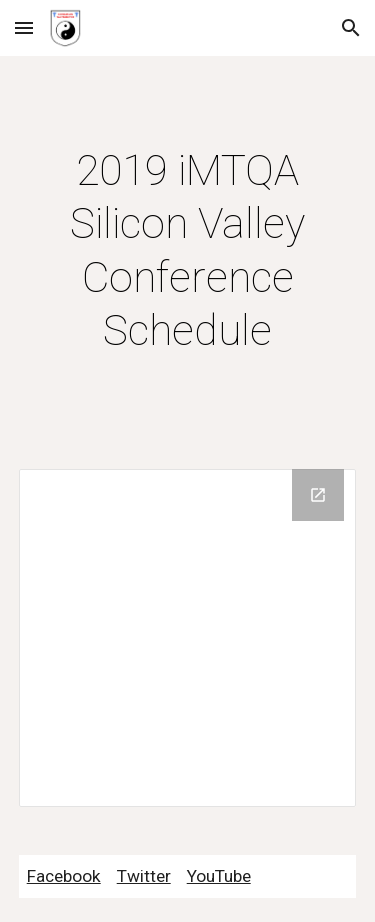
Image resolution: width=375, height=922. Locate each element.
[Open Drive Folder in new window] (318, 495)
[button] (24, 27)
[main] (188, 250)
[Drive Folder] (188, 638)
